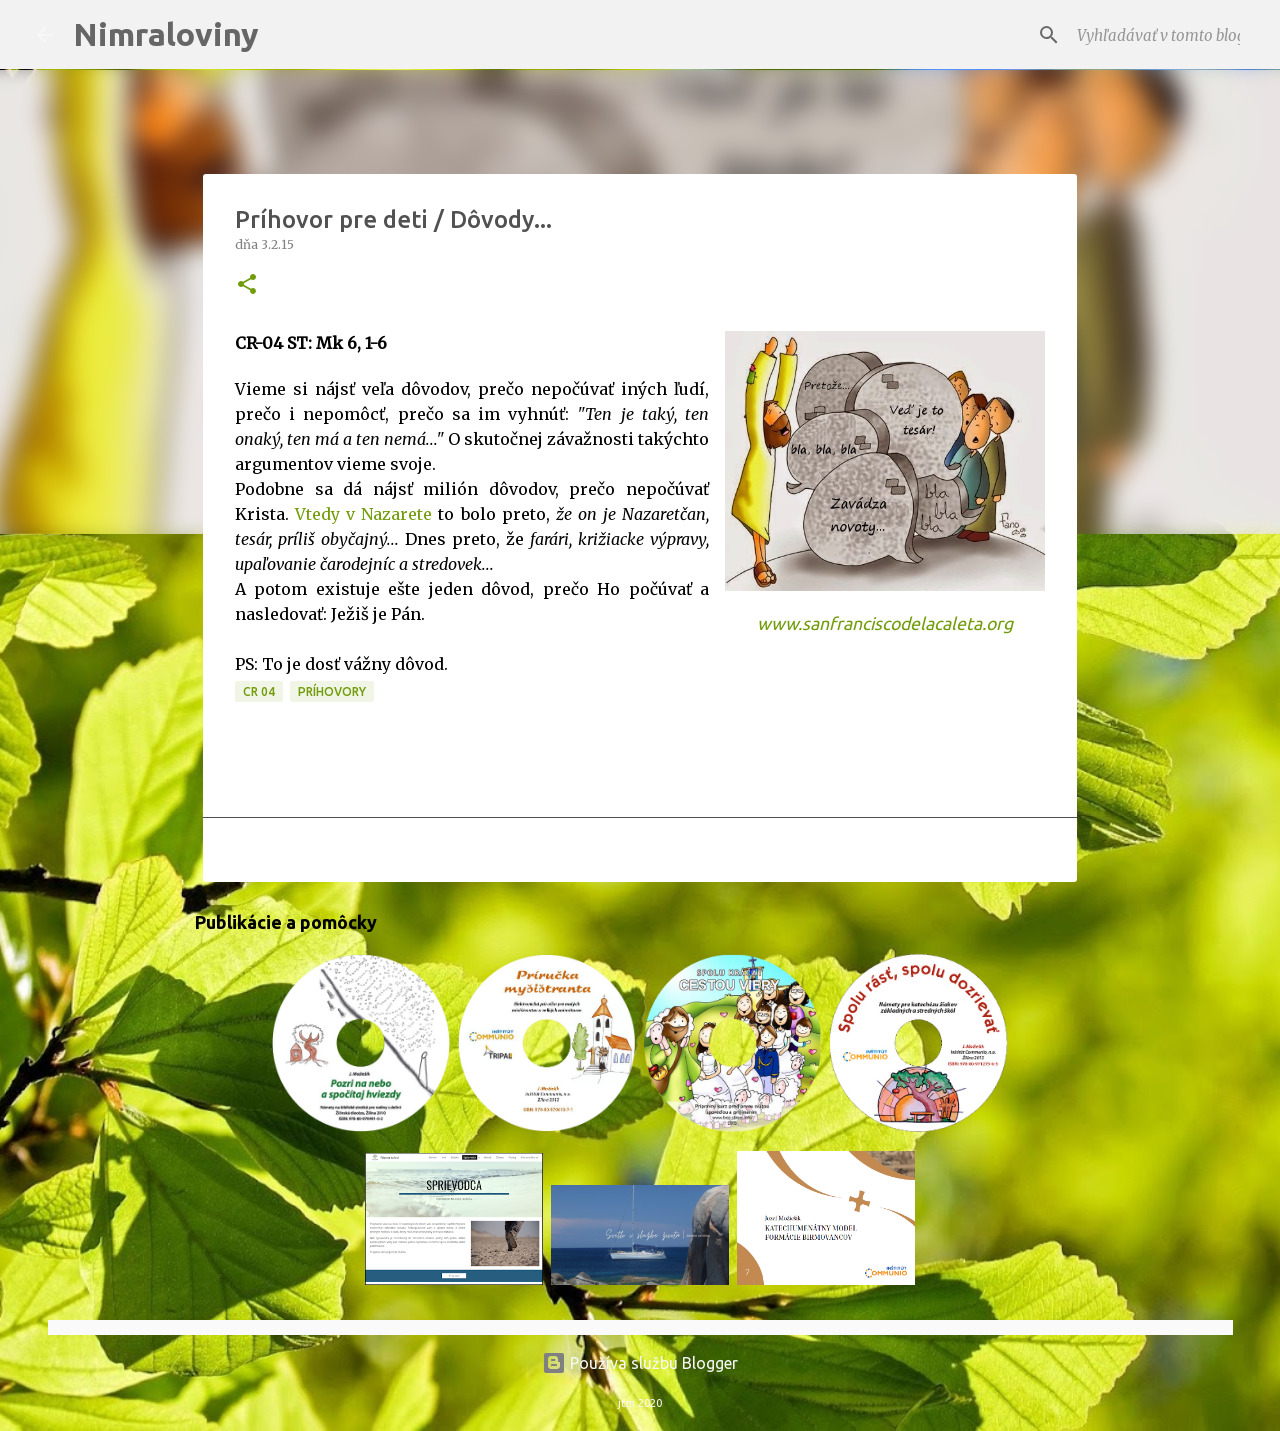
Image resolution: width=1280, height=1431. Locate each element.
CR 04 (259, 691)
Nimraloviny (166, 34)
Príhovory (332, 691)
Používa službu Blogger (640, 1363)
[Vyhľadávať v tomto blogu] (1143, 35)
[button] (247, 285)
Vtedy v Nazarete (363, 514)
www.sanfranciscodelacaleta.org (885, 623)
